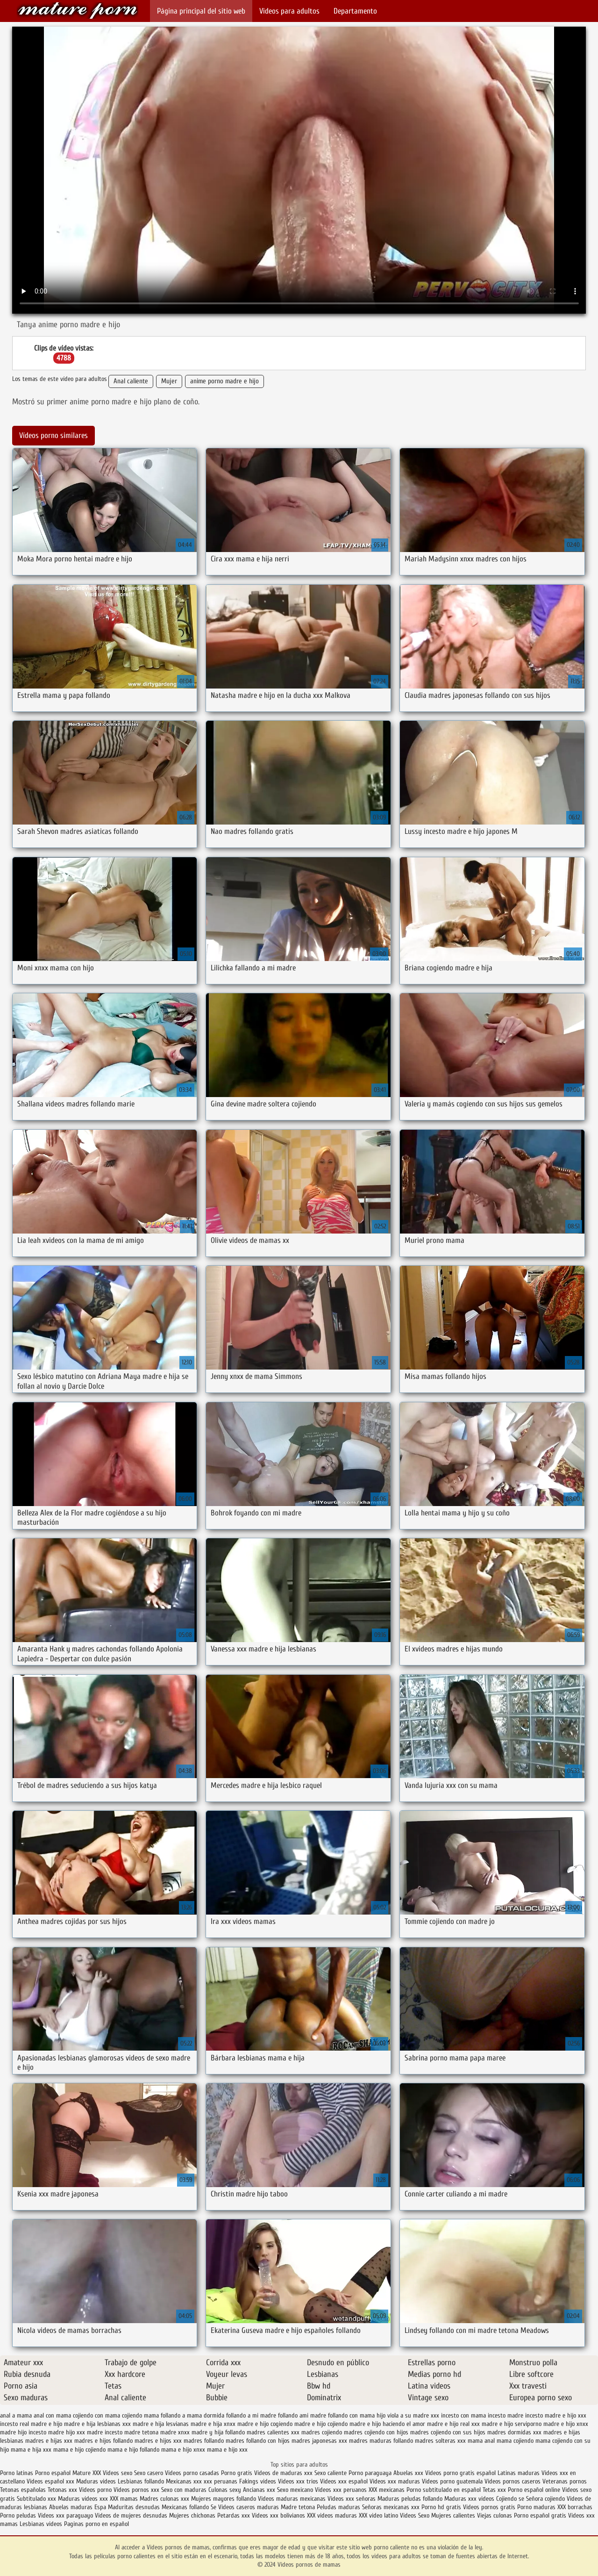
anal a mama (16, 2415)
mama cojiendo (515, 2441)
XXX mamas (124, 2499)
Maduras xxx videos (469, 2499)
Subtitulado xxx (37, 2499)
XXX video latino (378, 2515)
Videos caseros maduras (248, 2507)
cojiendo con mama (96, 2415)
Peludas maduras (338, 2507)
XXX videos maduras (332, 2515)
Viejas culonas (494, 2515)
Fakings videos (257, 2481)
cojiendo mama (140, 2415)
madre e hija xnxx (213, 2424)
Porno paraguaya (371, 2473)
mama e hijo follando (133, 2450)
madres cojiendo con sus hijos (447, 2432)
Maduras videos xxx (83, 2499)
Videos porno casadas (192, 2473)
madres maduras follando (381, 2441)
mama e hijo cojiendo (79, 2450)
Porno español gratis (540, 2515)
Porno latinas (17, 2473)
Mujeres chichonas (192, 2515)
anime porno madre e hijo (224, 381)
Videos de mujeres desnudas (131, 2515)
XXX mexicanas (387, 2490)
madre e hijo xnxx (565, 2424)
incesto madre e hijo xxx (555, 2415)
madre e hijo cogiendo (264, 2424)
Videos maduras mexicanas (292, 2499)
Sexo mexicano (295, 2490)
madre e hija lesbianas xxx (97, 2424)
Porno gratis (237, 2473)
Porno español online (534, 2490)
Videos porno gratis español (461, 2473)
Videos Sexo (414, 2515)
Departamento (355, 11)
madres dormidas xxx (514, 2432)
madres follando (204, 2441)
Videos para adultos (289, 11)
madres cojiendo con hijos (376, 2432)
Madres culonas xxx (164, 2499)
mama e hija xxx (31, 2450)
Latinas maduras (519, 2473)
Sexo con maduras (183, 2490)
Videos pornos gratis (489, 2507)
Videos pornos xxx (136, 2490)
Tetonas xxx (63, 2490)
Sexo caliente (330, 2473)
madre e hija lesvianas (161, 2424)
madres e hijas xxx (48, 2441)
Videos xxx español (345, 2481)
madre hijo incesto (23, 2432)
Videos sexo (117, 2473)
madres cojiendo (321, 2432)
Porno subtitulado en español (443, 2490)
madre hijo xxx (66, 2432)
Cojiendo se (510, 2499)
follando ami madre (302, 2415)
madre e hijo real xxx (453, 2424)
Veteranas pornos (564, 2481)
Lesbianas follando (141, 2481)
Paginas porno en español (96, 2524)
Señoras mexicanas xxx (391, 2507)
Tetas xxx (494, 2490)
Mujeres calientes (453, 2515)
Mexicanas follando (185, 2507)
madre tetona (141, 2432)
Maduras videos (96, 2481)
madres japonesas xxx (319, 2441)
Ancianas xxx (259, 2490)
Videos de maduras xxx (284, 2473)
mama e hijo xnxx (183, 2450)
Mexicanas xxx (184, 2481)
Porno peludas (18, 2515)
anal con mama (52, 2415)
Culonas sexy (224, 2490)
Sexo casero (149, 2473)
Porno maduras (536, 2507)
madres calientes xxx (273, 2432)
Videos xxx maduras (395, 2481)
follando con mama (351, 2415)
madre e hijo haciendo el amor (387, 2424)
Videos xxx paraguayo (66, 2515)
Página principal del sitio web (201, 11)
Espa (100, 2507)
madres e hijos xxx (158, 2441)
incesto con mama (463, 2415)
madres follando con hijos (258, 2441)
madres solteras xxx (440, 2441)
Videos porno (95, 2490)
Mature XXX (86, 2473)
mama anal (481, 2441)
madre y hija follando (218, 2432)
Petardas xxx (234, 2515)
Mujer (169, 381)
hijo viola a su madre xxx (408, 2415)
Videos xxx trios (298, 2481)
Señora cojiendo (545, 2499)
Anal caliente (131, 381)
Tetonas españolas (24, 2490)
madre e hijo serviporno (511, 2424)
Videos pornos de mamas (77, 10)
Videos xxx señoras (352, 2499)
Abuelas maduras (71, 2507)
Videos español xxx (51, 2481)
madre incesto (104, 2432)
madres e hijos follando (103, 2441)
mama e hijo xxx (227, 2450)
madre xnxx (175, 2432)
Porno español (53, 2473)
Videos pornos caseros (512, 2481)
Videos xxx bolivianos (279, 2515)
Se (213, 2507)
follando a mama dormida (192, 2415)
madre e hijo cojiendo (321, 2424)
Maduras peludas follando (409, 2499)
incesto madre (505, 2415)
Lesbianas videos (42, 2524)
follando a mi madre (251, 2415)
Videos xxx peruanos (342, 2490)
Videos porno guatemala (452, 2481)
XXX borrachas (574, 2507)
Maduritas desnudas (134, 2507)
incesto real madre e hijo (31, 2424)
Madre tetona (298, 2507)
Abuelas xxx (408, 2473)
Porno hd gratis (441, 2507)
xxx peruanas (220, 2481)
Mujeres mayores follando (224, 2499)
